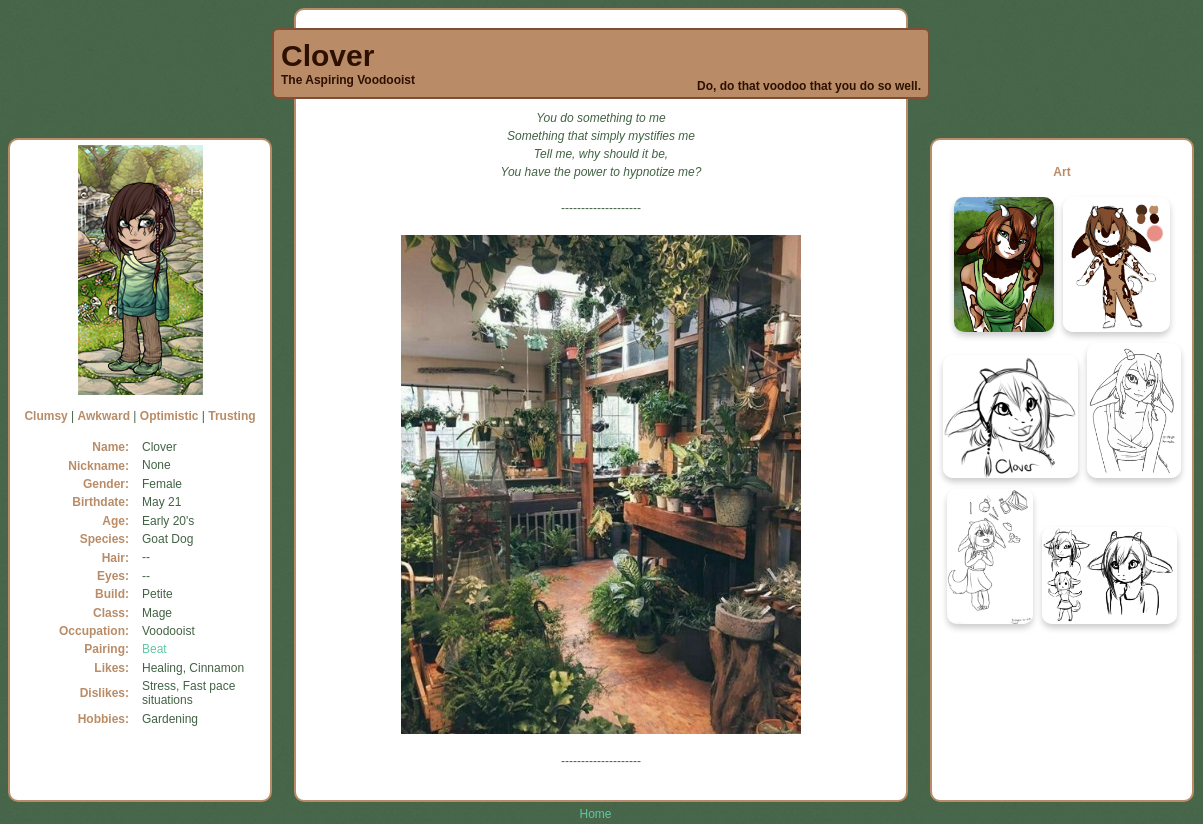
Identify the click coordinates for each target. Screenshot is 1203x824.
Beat (154, 649)
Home (595, 814)
